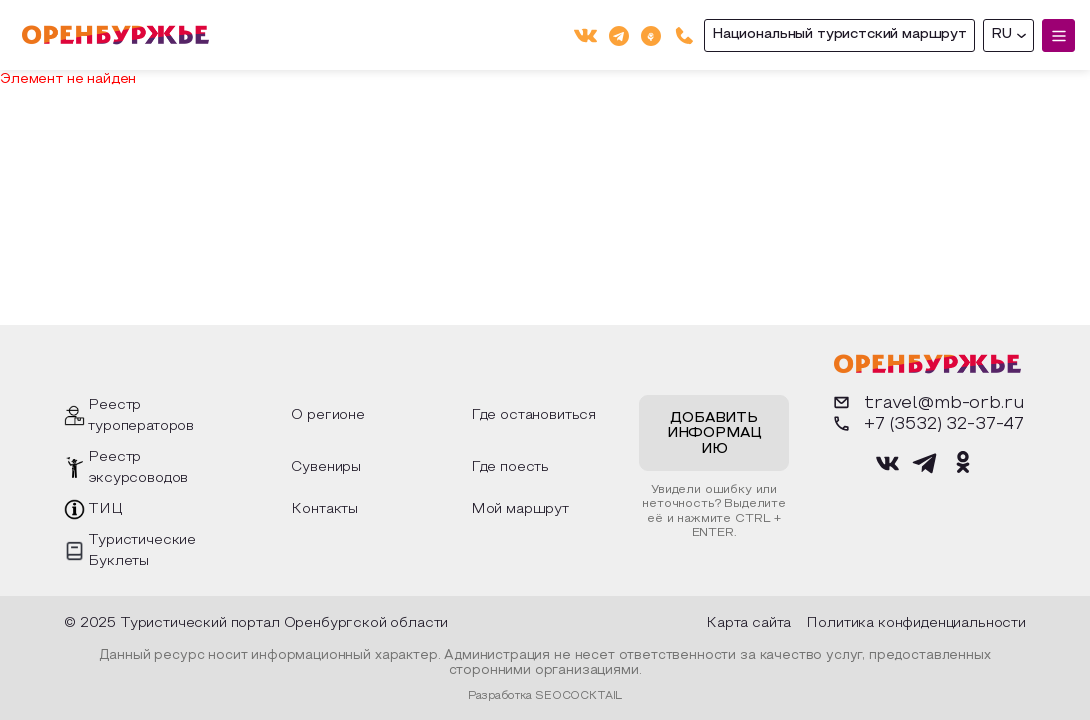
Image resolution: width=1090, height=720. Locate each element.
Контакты (324, 509)
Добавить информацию (714, 434)
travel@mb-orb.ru (926, 402)
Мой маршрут (520, 509)
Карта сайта (748, 623)
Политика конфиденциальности (916, 623)
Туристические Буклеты (142, 551)
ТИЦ (105, 509)
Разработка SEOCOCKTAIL (545, 696)
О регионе (328, 415)
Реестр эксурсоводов (138, 468)
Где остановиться (533, 415)
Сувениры (326, 467)
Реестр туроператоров (141, 416)
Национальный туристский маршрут (839, 34)
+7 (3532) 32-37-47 (926, 423)
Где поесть (510, 467)
